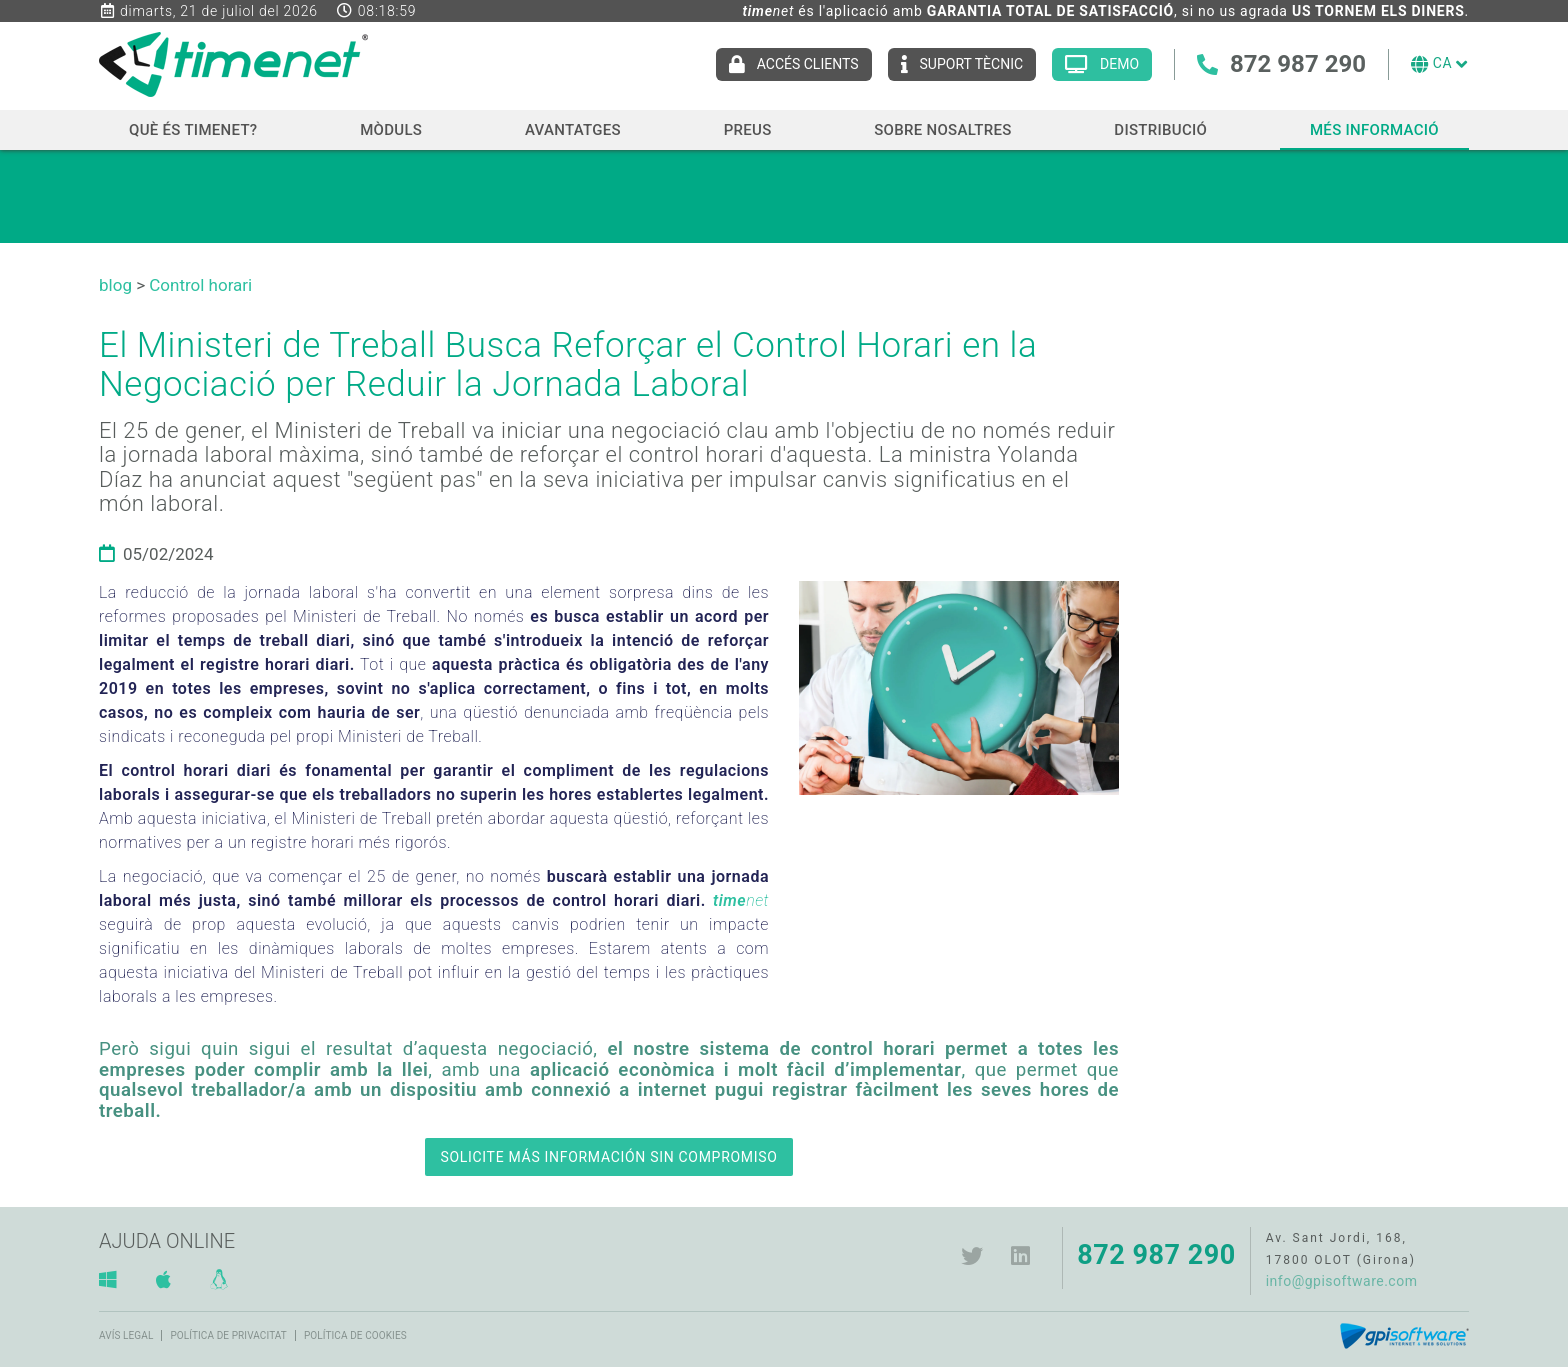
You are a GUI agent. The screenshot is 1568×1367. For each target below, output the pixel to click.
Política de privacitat (228, 1335)
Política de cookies (355, 1335)
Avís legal (126, 1335)
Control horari (200, 285)
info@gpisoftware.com (1342, 1281)
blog (115, 285)
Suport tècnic (972, 64)
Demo (1119, 64)
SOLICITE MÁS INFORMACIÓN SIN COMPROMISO (608, 1157)
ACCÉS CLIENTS (808, 64)
